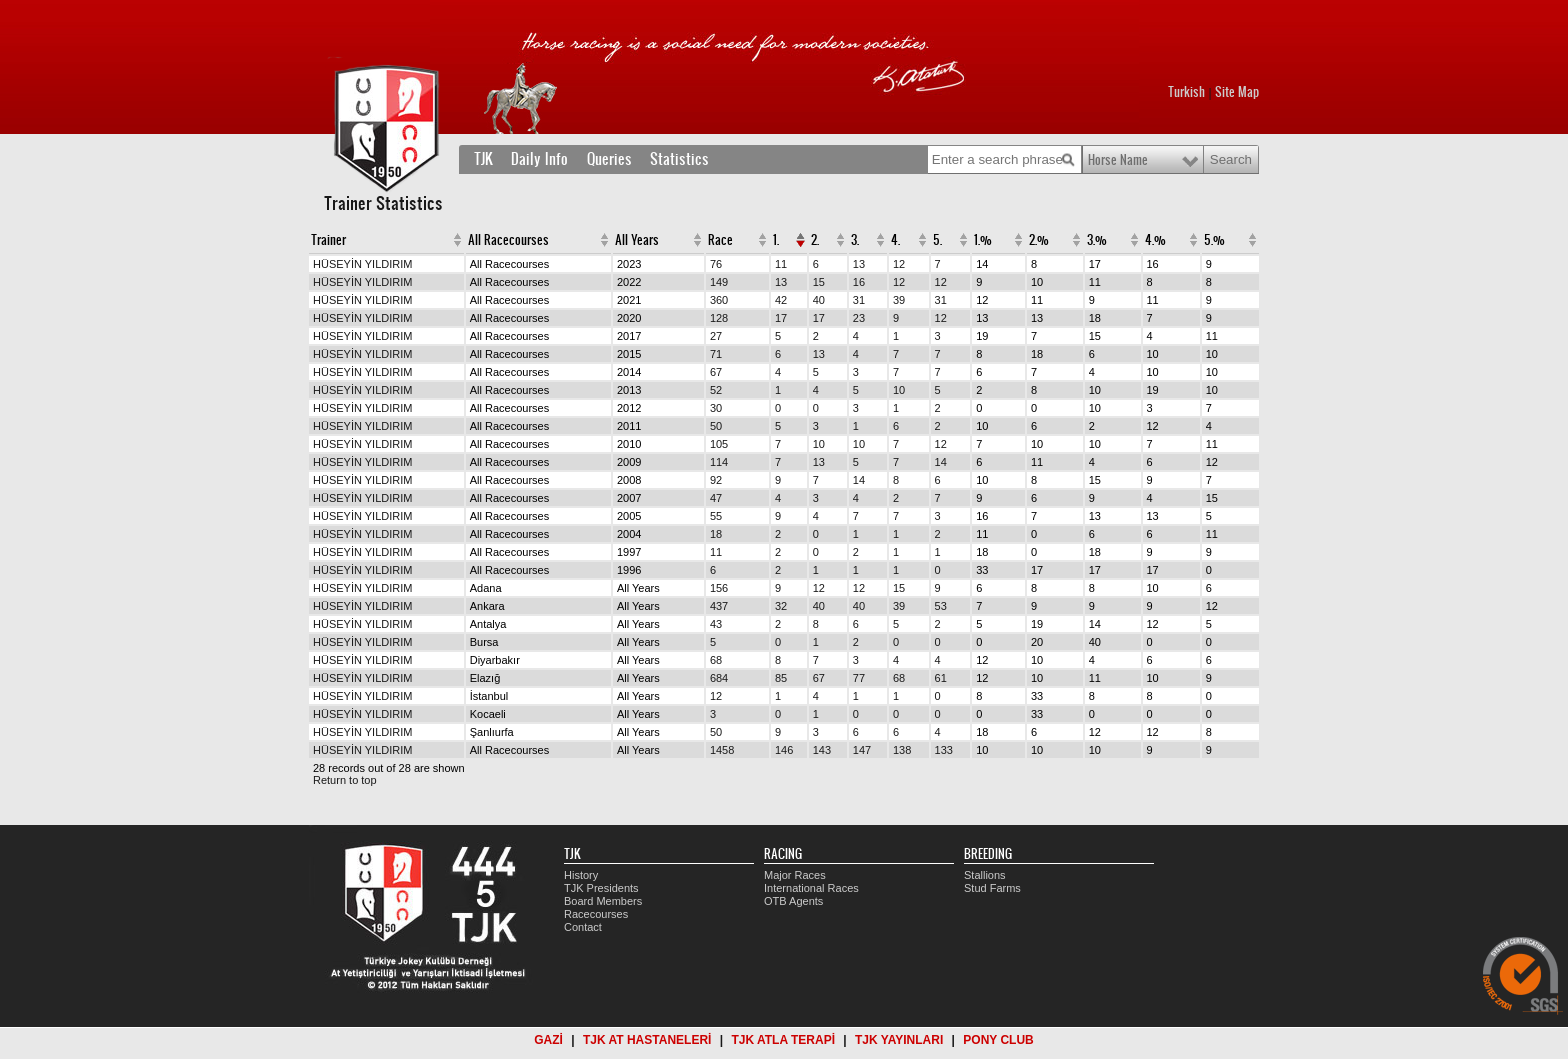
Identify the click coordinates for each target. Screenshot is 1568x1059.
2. (815, 240)
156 (719, 588)
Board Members (603, 901)
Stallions (985, 875)
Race (720, 240)
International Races (811, 888)
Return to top (345, 780)
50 (716, 426)
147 (862, 750)
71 (716, 354)
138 (902, 750)
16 (859, 282)
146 (784, 750)
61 (941, 678)
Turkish (1186, 92)
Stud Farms (992, 888)
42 (781, 300)
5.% (1214, 240)
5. (937, 240)
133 (944, 750)
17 (781, 318)
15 (819, 282)
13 (859, 264)
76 (716, 264)
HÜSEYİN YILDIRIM (362, 264)
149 (719, 282)
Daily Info (539, 159)
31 (859, 300)
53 (941, 606)
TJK (483, 159)
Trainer (328, 240)
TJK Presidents (601, 888)
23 (859, 318)
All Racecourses (508, 240)
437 (719, 606)
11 (781, 264)
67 (716, 372)
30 (716, 408)
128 (719, 318)
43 (716, 624)
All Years (637, 240)
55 (716, 516)
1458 (722, 750)
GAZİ (548, 1040)
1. (776, 240)
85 (781, 678)
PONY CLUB (998, 1040)
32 (781, 606)
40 (819, 300)
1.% (983, 240)
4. (895, 240)
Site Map (1237, 92)
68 (716, 660)
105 (719, 444)
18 (716, 534)
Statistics (679, 159)
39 (899, 300)
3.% (1097, 240)
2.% (1039, 240)
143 (822, 750)
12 (899, 264)
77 (859, 678)
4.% (1155, 240)
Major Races (795, 875)
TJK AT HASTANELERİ (647, 1040)
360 (719, 300)
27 (716, 336)
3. (855, 240)
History (581, 875)
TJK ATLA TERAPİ (783, 1040)
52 (716, 390)
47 (716, 498)
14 (941, 462)
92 (716, 480)
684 (719, 678)
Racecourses (596, 914)
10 (899, 390)
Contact (583, 927)
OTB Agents (793, 901)
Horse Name (1118, 160)
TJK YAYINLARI (899, 1040)
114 (719, 462)
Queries (609, 159)
